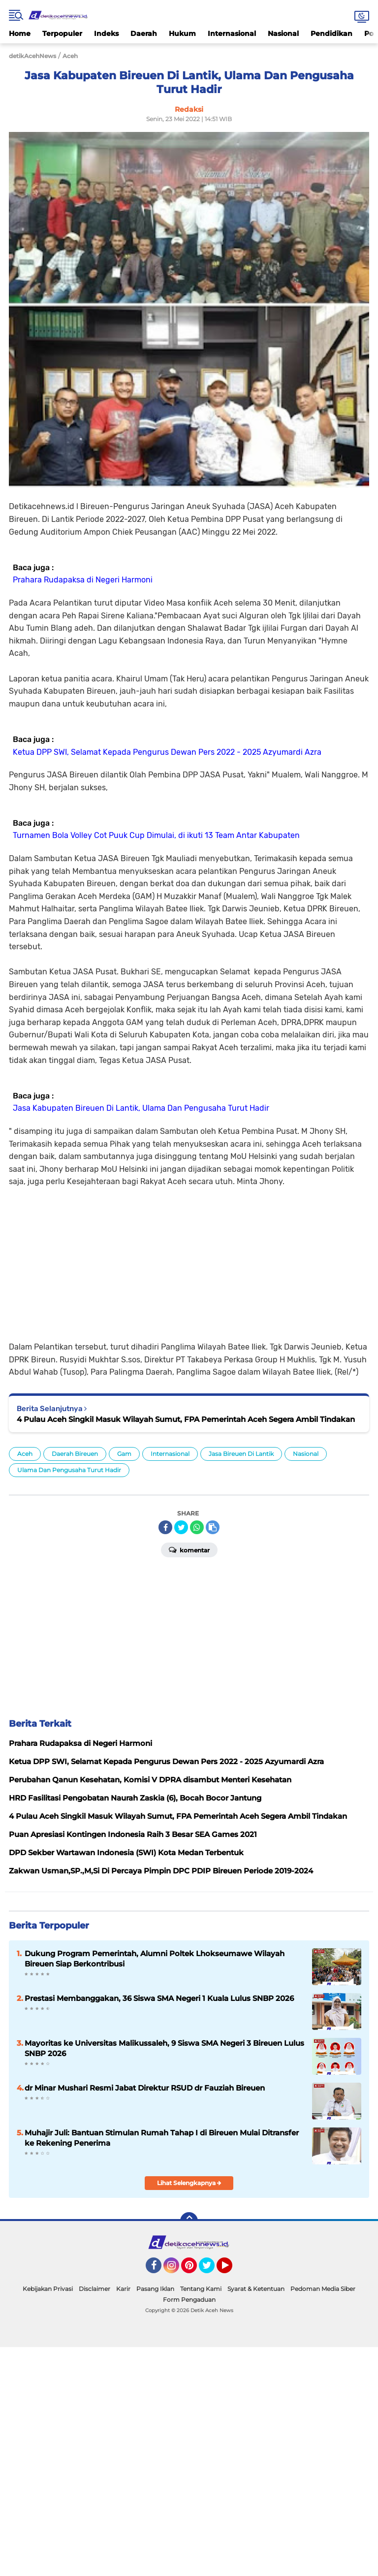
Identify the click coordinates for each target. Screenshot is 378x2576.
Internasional (232, 33)
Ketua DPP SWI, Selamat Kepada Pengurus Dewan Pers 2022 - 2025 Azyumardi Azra (167, 752)
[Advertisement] (189, 1257)
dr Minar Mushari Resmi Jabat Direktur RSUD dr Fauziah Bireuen (145, 2088)
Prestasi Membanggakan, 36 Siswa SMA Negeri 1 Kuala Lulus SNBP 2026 (159, 1998)
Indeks (106, 33)
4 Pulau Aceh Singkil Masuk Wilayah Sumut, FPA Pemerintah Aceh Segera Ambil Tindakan (186, 1419)
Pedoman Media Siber (322, 2288)
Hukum (182, 33)
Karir (123, 2288)
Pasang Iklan (155, 2288)
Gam (124, 1453)
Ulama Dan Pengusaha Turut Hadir (69, 1470)
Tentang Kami (200, 2288)
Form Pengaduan (189, 2299)
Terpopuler (62, 33)
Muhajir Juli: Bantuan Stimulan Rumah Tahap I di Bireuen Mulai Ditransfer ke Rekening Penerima (162, 2138)
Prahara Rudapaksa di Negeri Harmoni (83, 579)
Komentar (189, 1549)
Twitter (211, 2269)
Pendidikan (331, 33)
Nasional (283, 33)
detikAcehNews (32, 56)
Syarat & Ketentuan (255, 2288)
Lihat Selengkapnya (189, 2183)
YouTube (231, 2269)
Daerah (143, 33)
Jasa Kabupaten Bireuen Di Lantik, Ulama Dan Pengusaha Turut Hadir (141, 1108)
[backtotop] (189, 2221)
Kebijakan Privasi (48, 2288)
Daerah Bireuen (75, 1453)
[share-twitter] (181, 1527)
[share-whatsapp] (197, 1527)
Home (20, 33)
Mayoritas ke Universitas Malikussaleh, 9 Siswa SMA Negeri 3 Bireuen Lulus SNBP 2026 (164, 2048)
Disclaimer (94, 2288)
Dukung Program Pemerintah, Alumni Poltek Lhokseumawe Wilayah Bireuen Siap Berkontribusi (154, 1958)
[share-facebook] (165, 1527)
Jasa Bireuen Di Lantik (241, 1453)
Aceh (24, 1453)
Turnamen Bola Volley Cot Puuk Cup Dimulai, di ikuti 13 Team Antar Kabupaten (156, 835)
